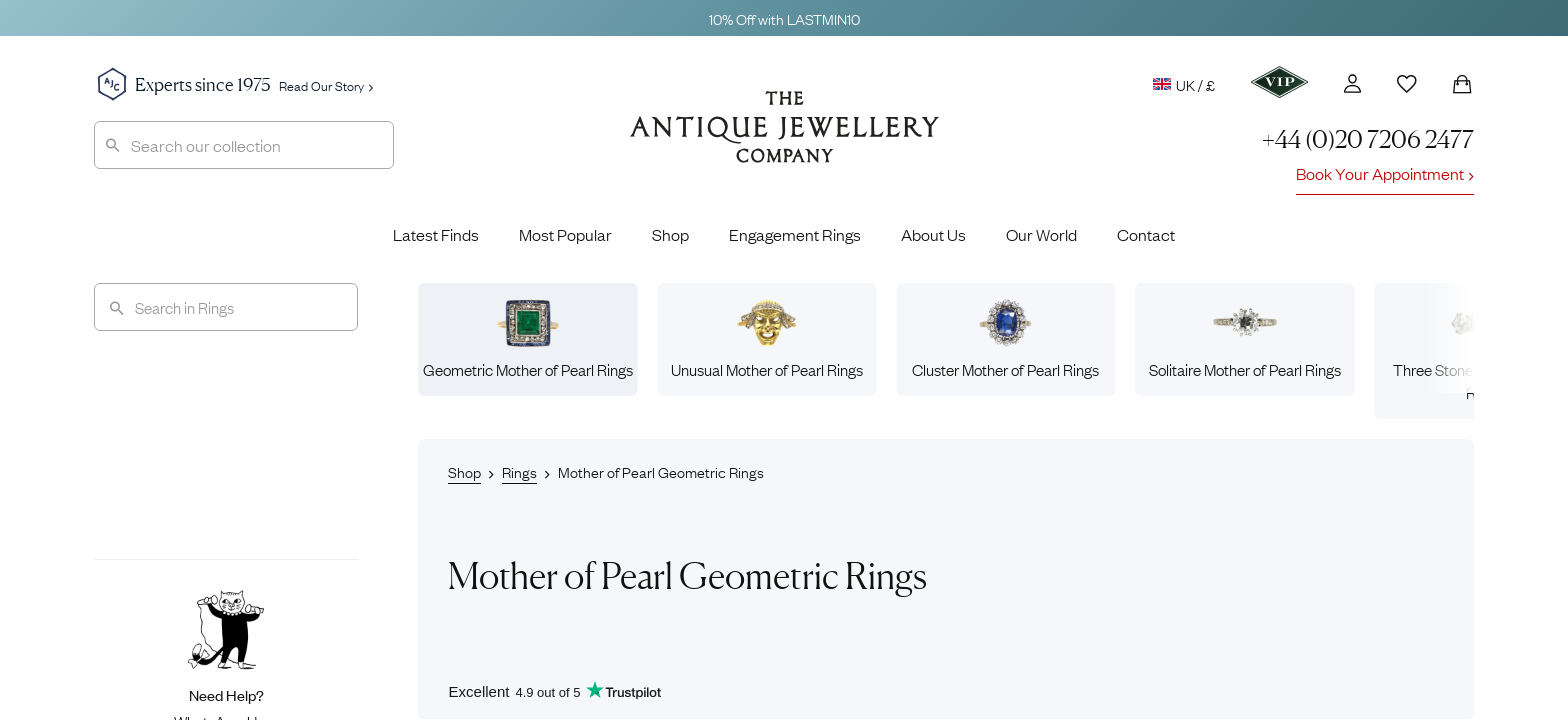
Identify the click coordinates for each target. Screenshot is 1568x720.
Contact (1146, 234)
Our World (1041, 234)
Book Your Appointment (1385, 173)
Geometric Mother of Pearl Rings (528, 339)
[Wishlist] (1407, 84)
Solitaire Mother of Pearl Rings (1245, 339)
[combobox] (244, 145)
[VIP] (1279, 82)
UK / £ (1184, 84)
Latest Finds (436, 234)
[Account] (1352, 83)
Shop (670, 234)
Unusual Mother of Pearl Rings (767, 339)
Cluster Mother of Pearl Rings (1005, 339)
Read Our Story (326, 85)
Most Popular (565, 234)
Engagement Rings (795, 234)
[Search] (226, 307)
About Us (933, 234)
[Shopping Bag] (1462, 84)
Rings (519, 471)
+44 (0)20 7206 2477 (1368, 139)
